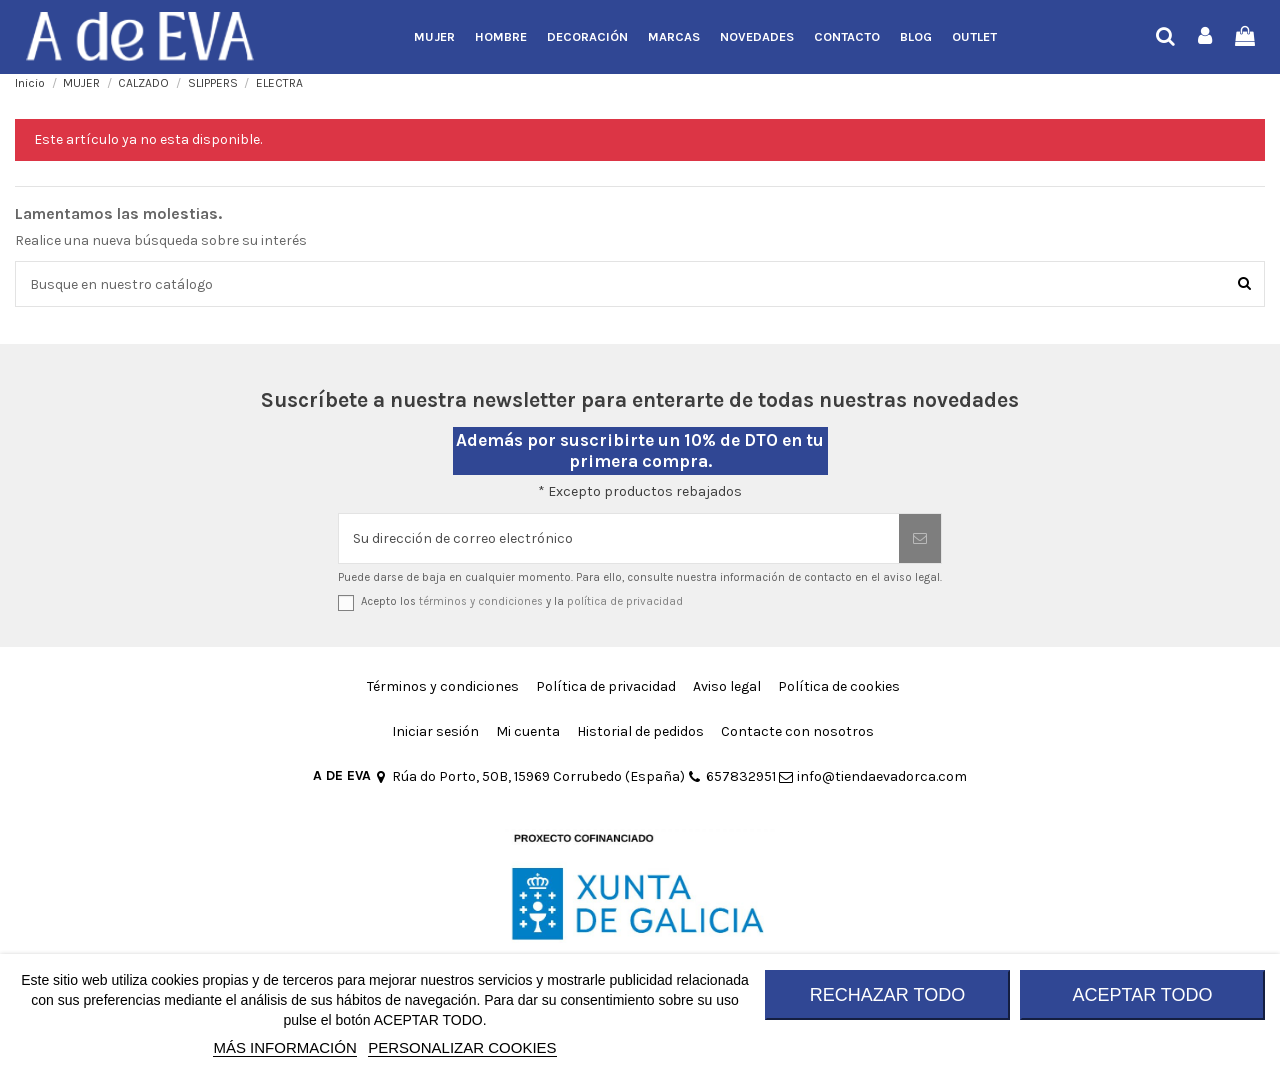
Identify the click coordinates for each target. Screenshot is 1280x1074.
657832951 (732, 776)
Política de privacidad (606, 686)
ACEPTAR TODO (1142, 995)
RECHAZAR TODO (887, 995)
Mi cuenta (528, 731)
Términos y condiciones (443, 686)
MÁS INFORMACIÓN (284, 1047)
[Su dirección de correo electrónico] (619, 538)
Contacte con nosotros (797, 731)
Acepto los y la (522, 601)
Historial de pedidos (640, 731)
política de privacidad (625, 601)
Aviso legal (727, 686)
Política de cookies (839, 686)
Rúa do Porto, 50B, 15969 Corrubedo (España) (529, 776)
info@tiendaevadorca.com (873, 776)
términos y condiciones (481, 601)
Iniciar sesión (435, 731)
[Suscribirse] (920, 538)
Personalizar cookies (462, 1047)
